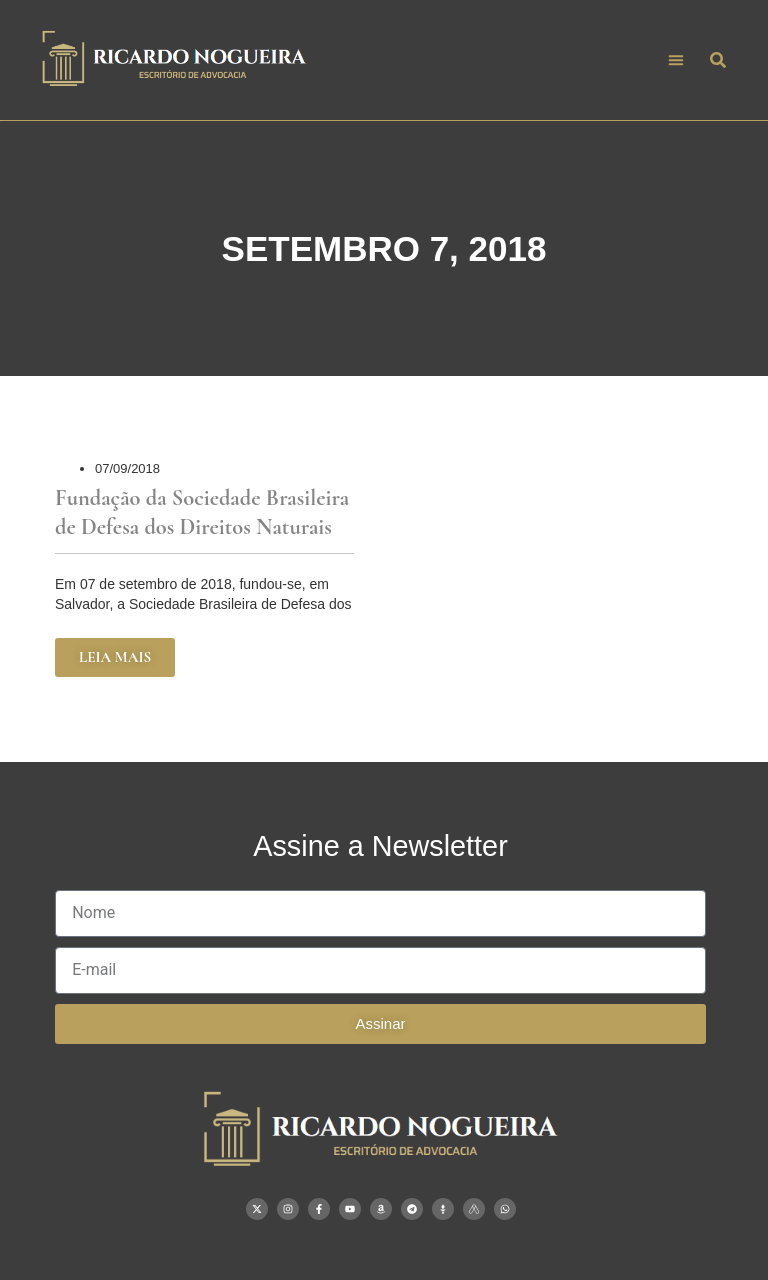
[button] (675, 60)
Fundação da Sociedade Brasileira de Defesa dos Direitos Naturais (202, 512)
